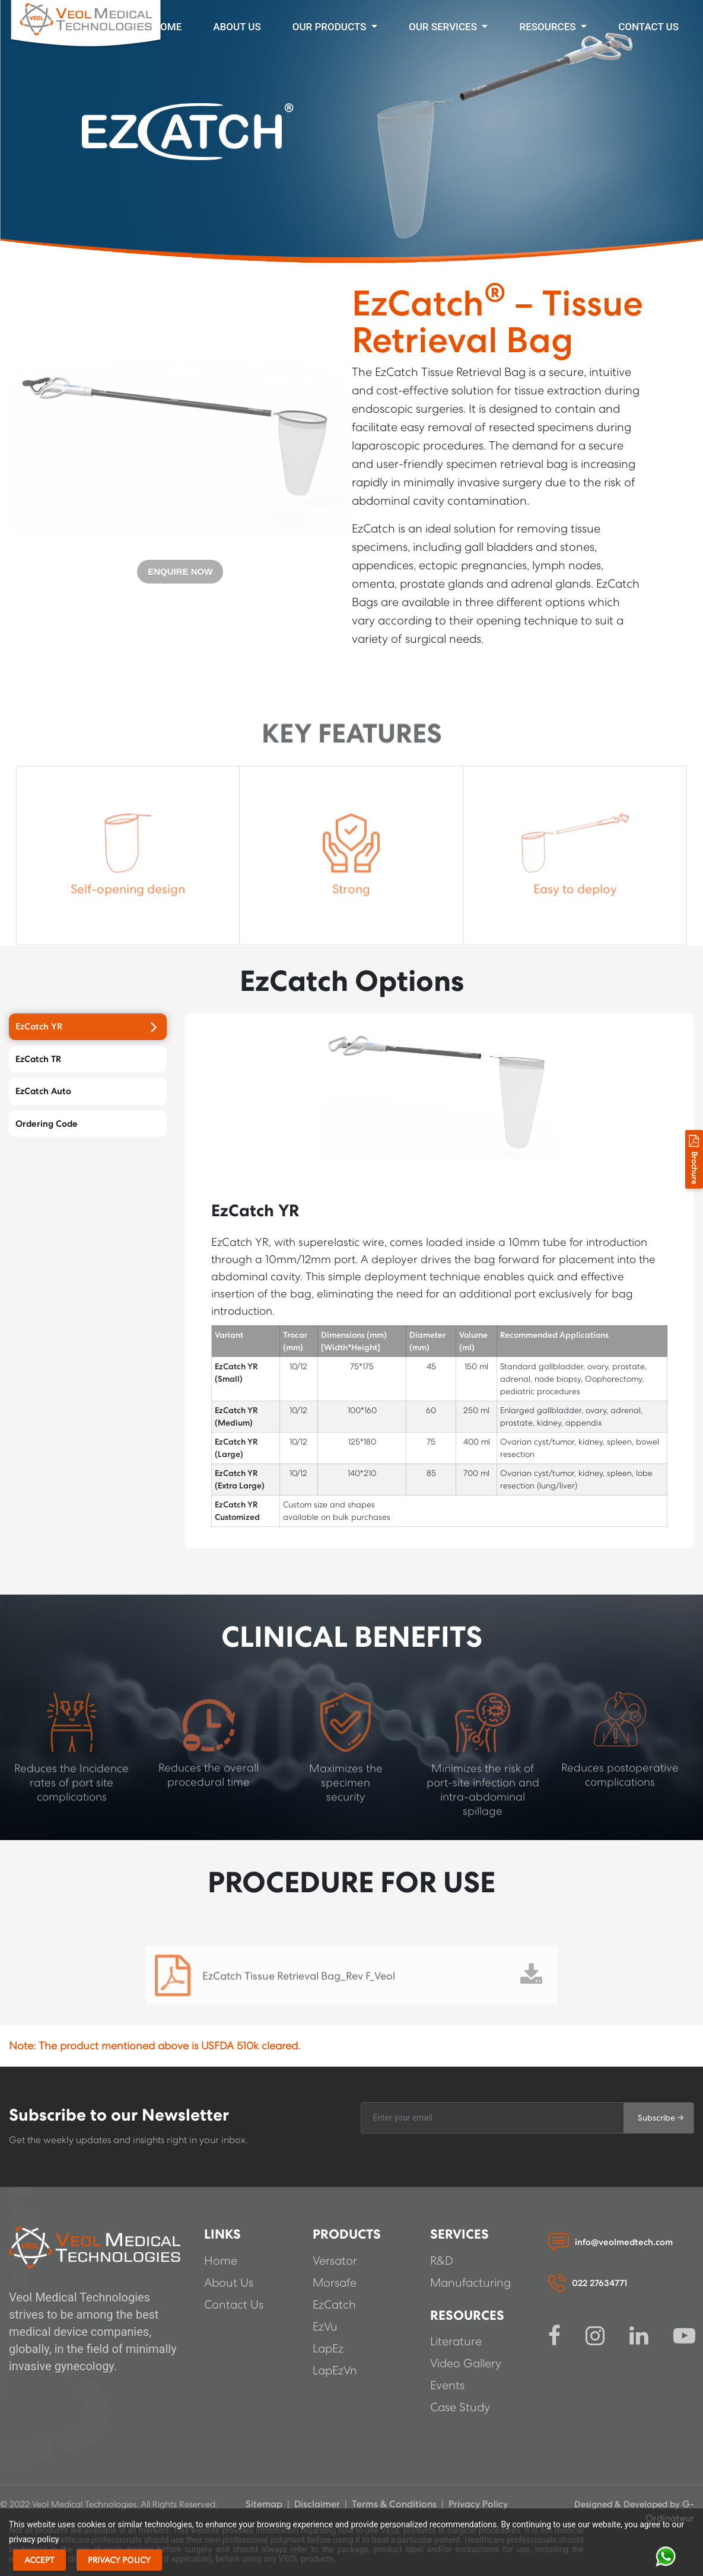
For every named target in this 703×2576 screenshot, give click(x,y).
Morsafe (335, 2283)
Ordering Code (86, 1124)
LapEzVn (335, 2371)
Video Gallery (465, 2364)
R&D (441, 2261)
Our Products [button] (330, 27)
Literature (456, 2342)
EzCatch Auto (86, 1091)
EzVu (325, 2327)
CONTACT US (648, 27)
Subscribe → (661, 2117)
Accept (39, 2560)
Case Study (460, 2408)
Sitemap (265, 2504)
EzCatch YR (86, 1026)
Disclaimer (317, 2504)
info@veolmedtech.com (624, 2242)
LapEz (328, 2349)
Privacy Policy (478, 2504)
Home (167, 27)
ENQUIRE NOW (180, 571)
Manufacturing (470, 2283)
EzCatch (334, 2305)
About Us (236, 27)
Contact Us (233, 2305)
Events (447, 2386)
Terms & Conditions (394, 2504)
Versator (335, 2261)
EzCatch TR (86, 1059)
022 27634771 (599, 2283)
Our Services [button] (444, 27)
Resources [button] (548, 27)
